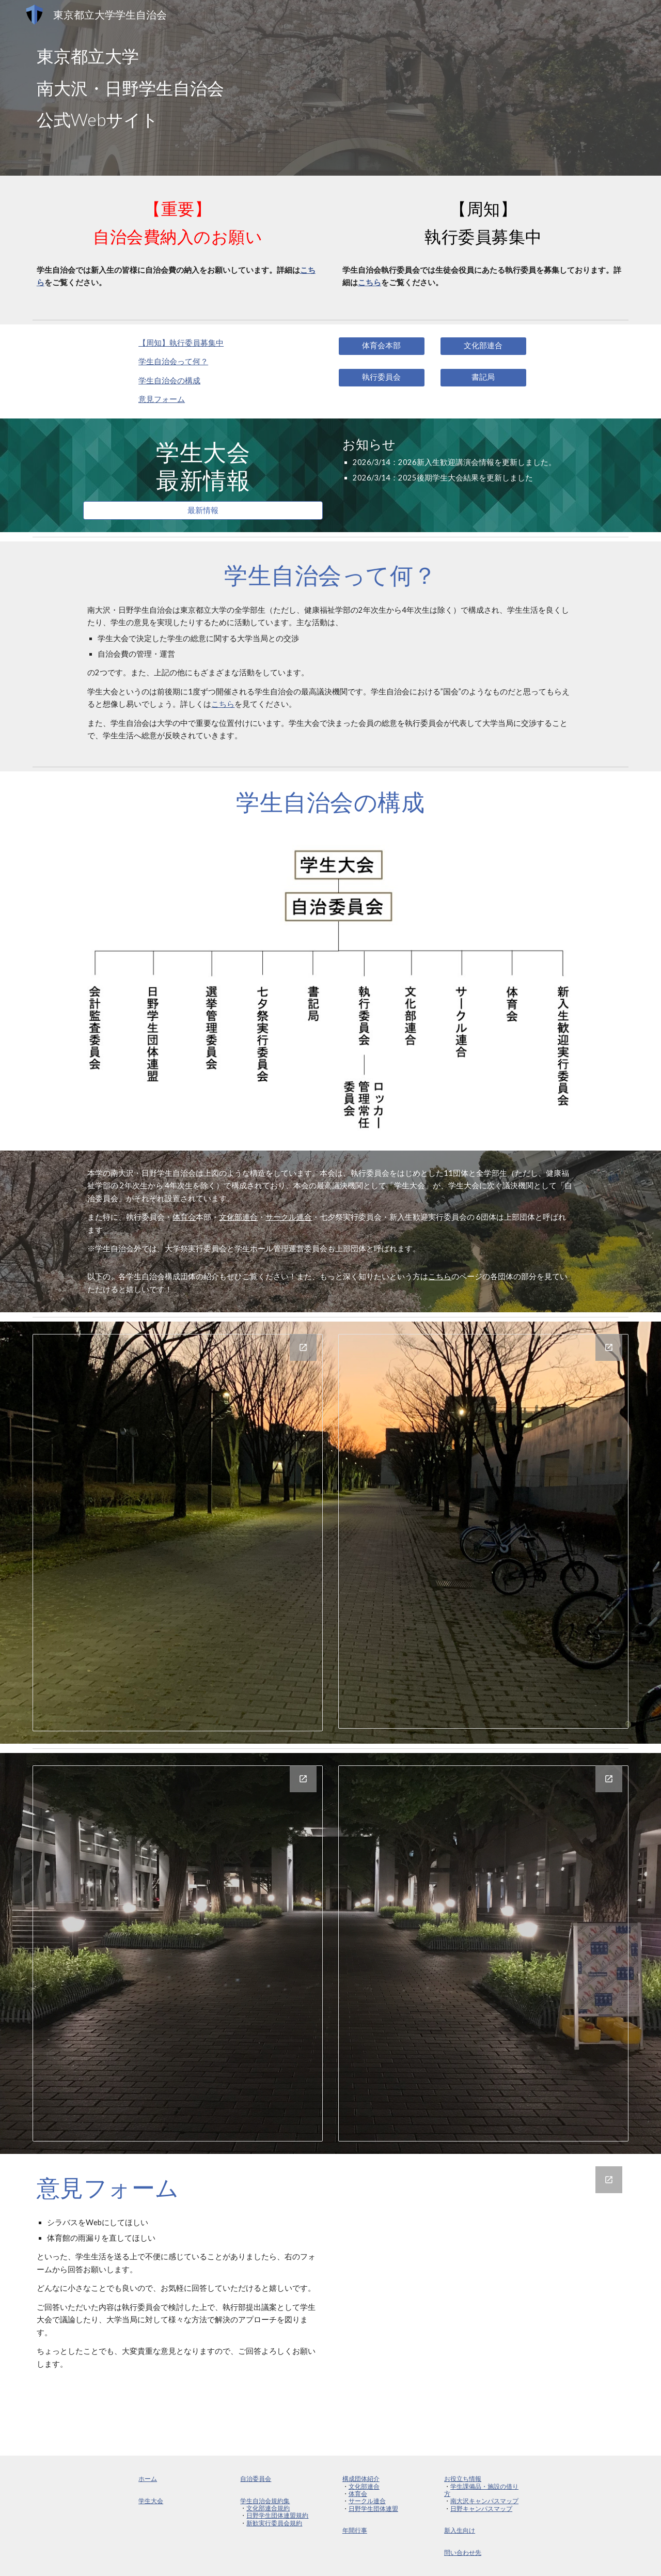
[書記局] (483, 377)
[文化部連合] (483, 346)
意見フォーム (161, 399)
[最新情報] (203, 510)
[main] (330, 87)
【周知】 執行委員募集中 (181, 342)
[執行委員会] (381, 377)
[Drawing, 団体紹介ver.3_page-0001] (178, 1532)
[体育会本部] (381, 346)
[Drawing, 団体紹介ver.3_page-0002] (483, 1531)
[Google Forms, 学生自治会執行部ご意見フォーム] (483, 2304)
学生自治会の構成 (169, 380)
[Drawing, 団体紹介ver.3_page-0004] (483, 1953)
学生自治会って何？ (173, 361)
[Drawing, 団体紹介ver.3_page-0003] (178, 1953)
